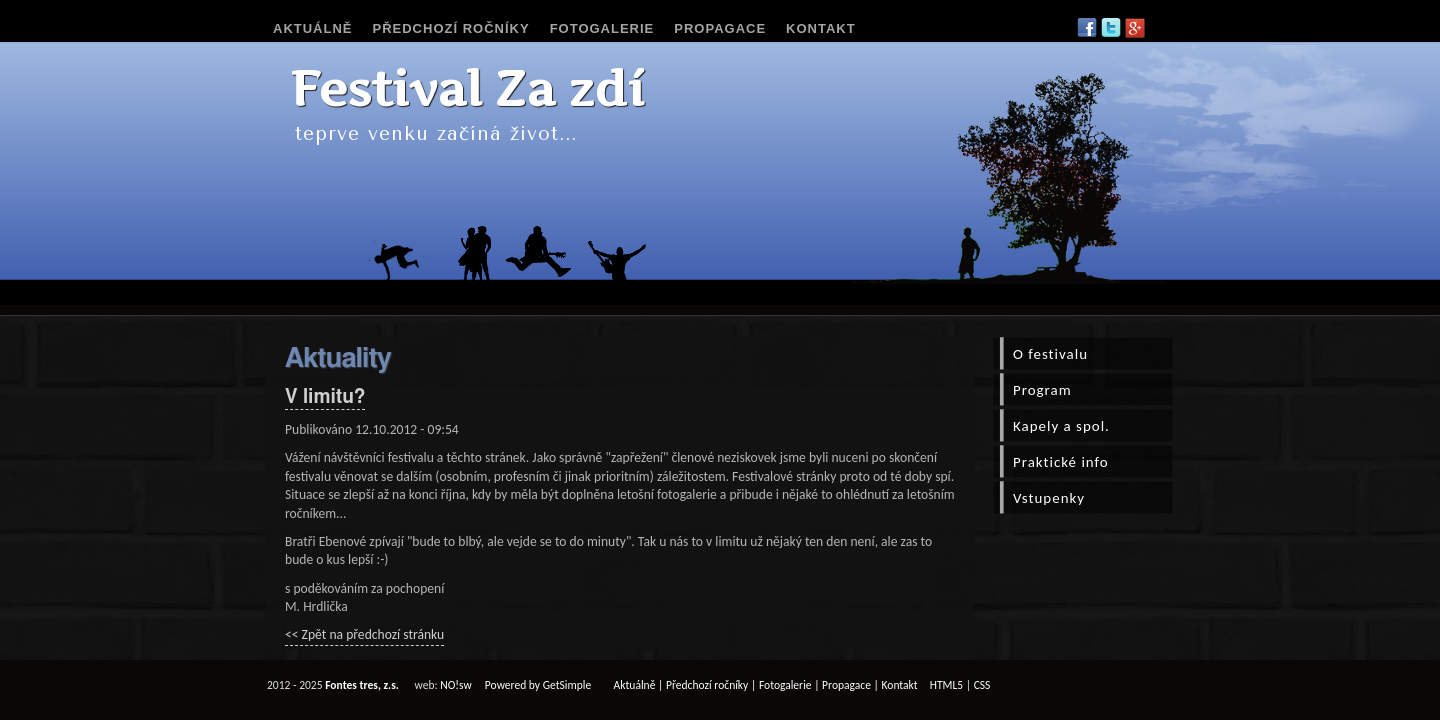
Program (1042, 390)
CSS (982, 685)
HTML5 (946, 685)
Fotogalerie (602, 28)
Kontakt (821, 28)
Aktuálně (313, 28)
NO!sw (456, 685)
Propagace (720, 28)
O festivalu (1050, 354)
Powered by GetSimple (538, 685)
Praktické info (1061, 462)
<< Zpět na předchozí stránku (364, 634)
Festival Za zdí (467, 88)
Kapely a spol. (1061, 426)
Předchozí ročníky (451, 28)
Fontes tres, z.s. (362, 685)
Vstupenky (1049, 498)
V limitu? (325, 397)
